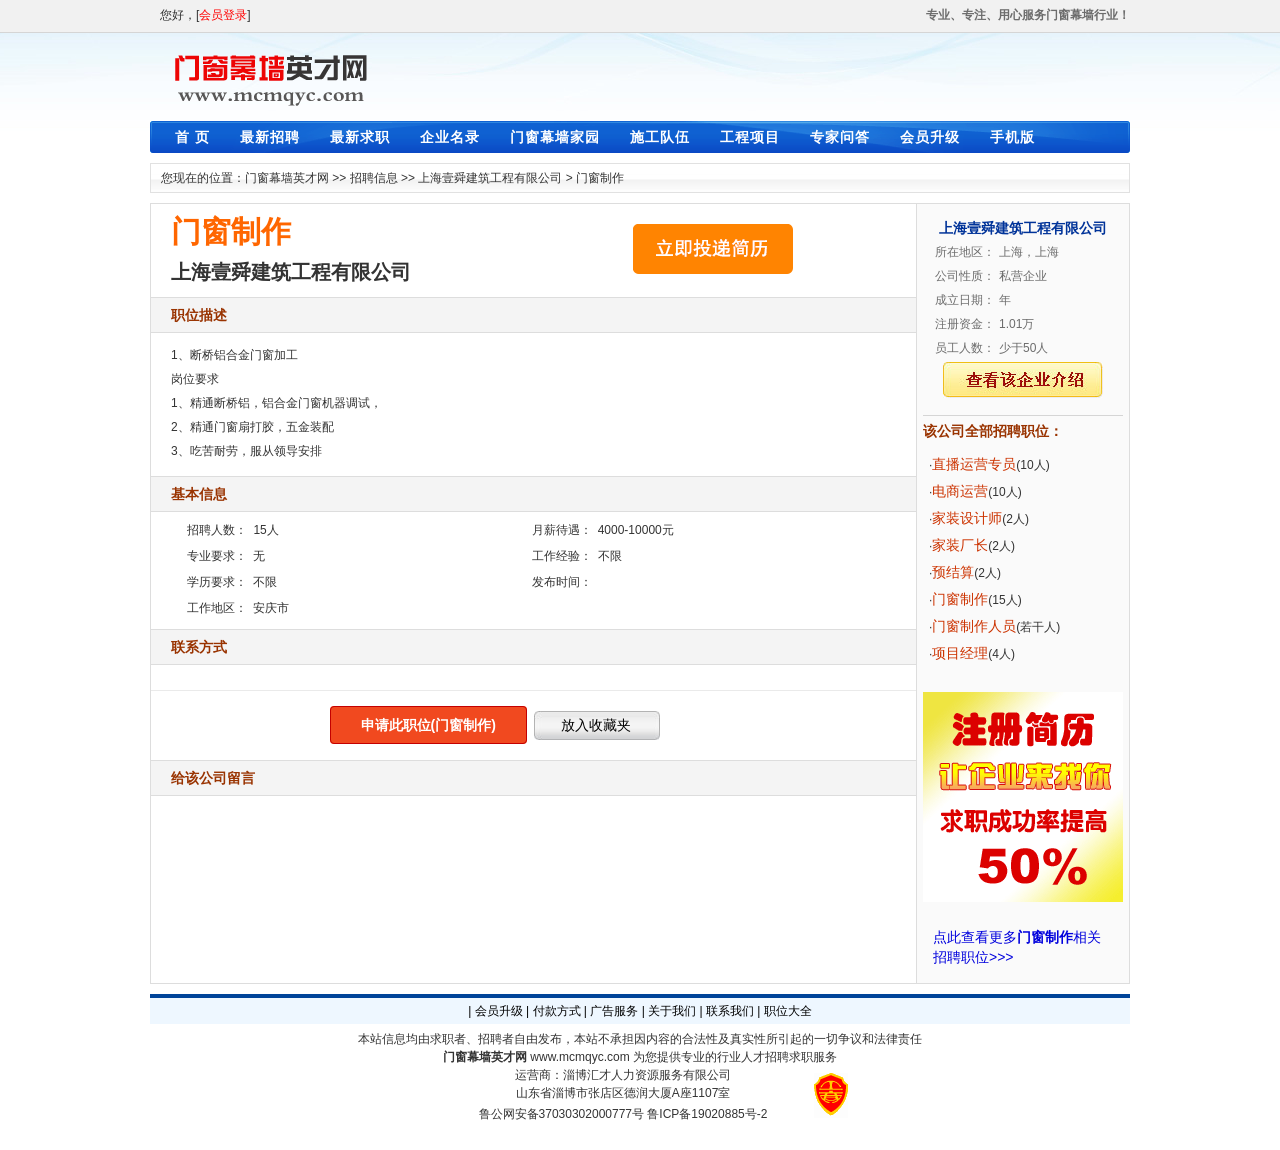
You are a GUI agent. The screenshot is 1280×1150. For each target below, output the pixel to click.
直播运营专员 (974, 464)
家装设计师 (967, 518)
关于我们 (672, 1011)
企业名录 (450, 137)
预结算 (953, 572)
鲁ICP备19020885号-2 (707, 1114)
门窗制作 (600, 178)
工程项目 (750, 137)
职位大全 (788, 1011)
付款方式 (557, 1011)
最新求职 (360, 137)
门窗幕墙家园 (555, 137)
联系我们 (730, 1011)
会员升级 (930, 137)
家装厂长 (960, 545)
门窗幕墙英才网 (287, 178)
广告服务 (614, 1011)
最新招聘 (270, 137)
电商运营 (960, 491)
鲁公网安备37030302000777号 (561, 1114)
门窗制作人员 (974, 626)
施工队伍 (660, 137)
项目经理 (960, 653)
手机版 (1012, 137)
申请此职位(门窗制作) (428, 725)
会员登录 (223, 15)
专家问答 (840, 137)
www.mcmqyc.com (579, 1057)
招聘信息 (374, 178)
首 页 (192, 137)
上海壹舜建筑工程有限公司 (490, 178)
